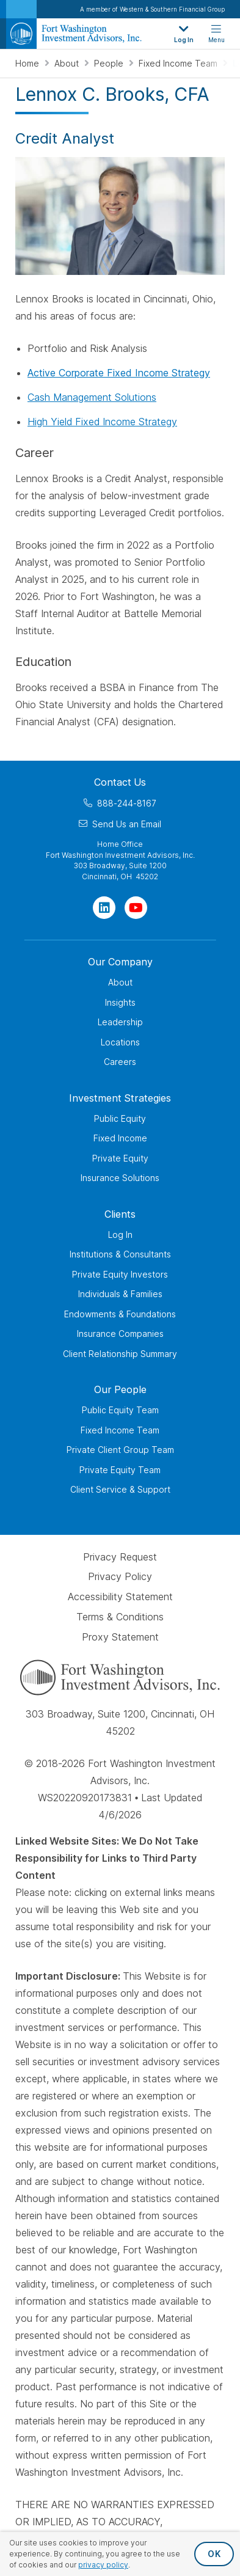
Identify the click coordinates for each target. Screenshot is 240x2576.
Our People (120, 1389)
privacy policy (103, 2564)
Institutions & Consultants (120, 1254)
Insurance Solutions (120, 1178)
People (110, 63)
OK (214, 2554)
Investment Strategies (120, 1098)
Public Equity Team (120, 1410)
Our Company (120, 962)
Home (28, 63)
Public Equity (120, 1118)
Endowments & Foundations (120, 1314)
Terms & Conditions (120, 1617)
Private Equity (120, 1158)
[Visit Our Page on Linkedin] (104, 907)
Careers (120, 1061)
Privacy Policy (120, 1577)
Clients (120, 1214)
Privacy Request (120, 1557)
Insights (120, 1002)
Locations (120, 1042)
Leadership (120, 1022)
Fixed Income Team (179, 63)
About (67, 63)
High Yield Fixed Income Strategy (102, 421)
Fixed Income (120, 1138)
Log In (120, 1234)
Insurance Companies (120, 1333)
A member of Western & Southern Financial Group (152, 9)
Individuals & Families (120, 1294)
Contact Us (120, 782)
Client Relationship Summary (120, 1353)
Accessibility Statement (120, 1597)
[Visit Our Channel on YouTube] (136, 907)
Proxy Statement (120, 1637)
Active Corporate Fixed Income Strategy (118, 373)
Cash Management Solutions (91, 397)
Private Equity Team (120, 1470)
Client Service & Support (120, 1489)
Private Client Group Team (120, 1449)
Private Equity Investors (120, 1274)
